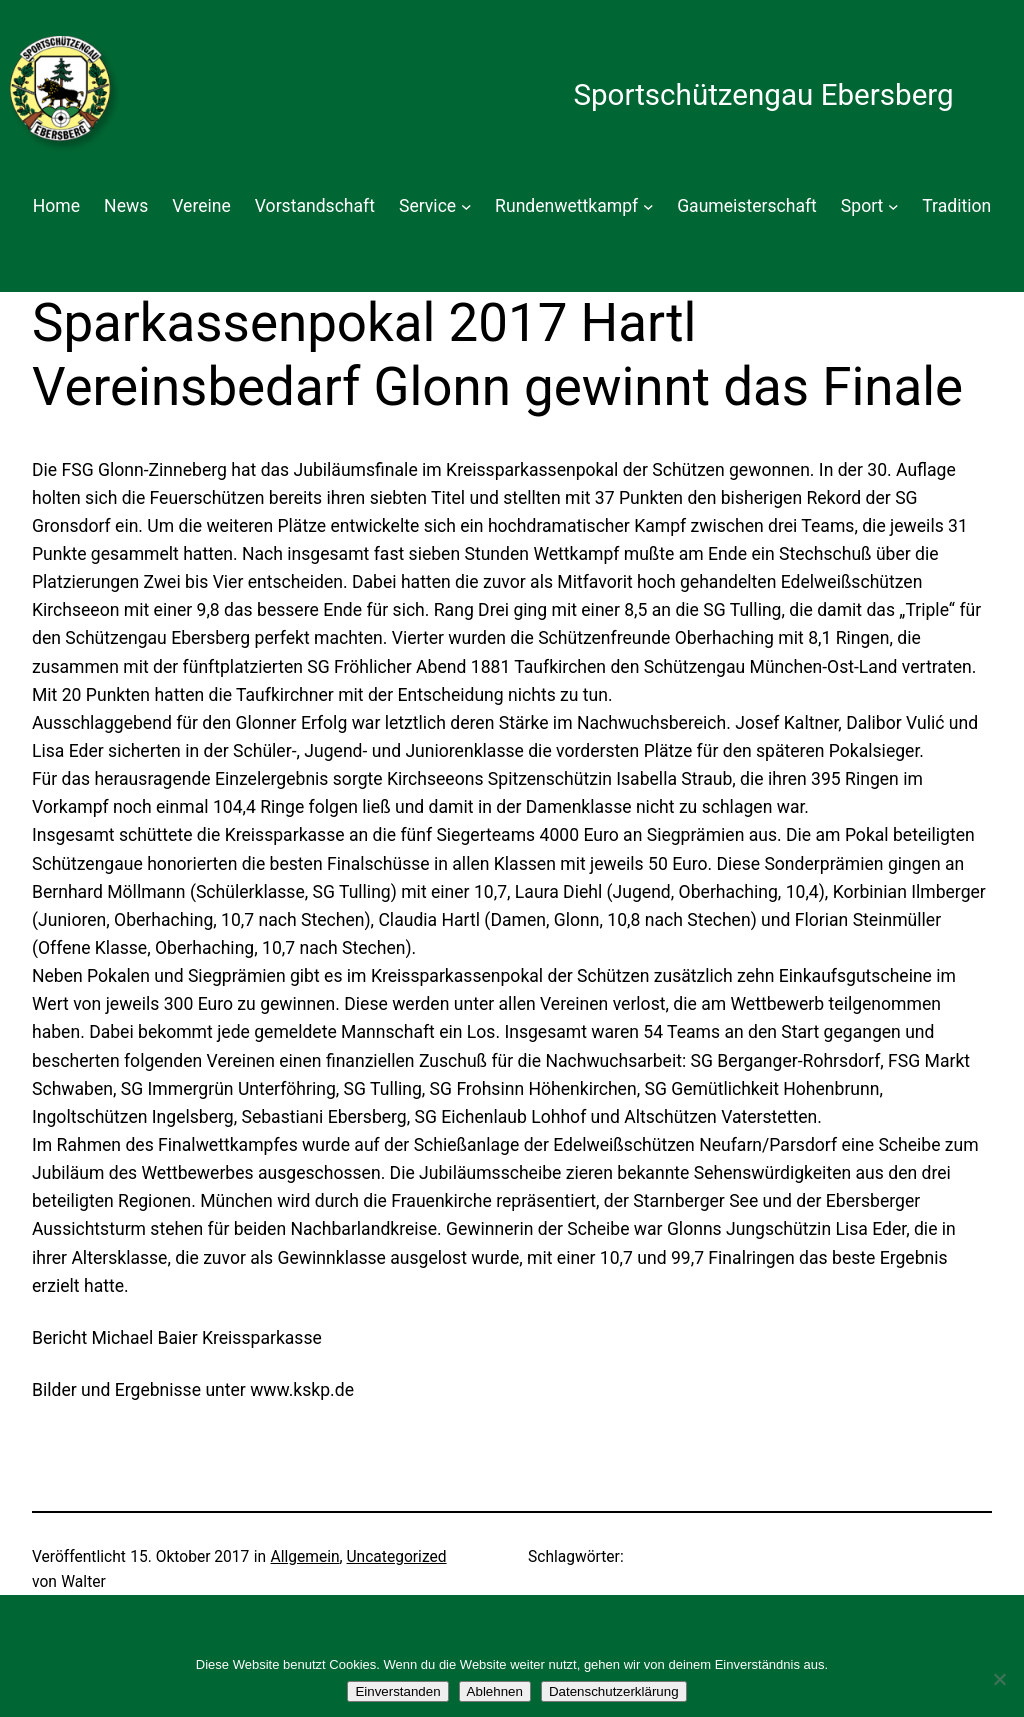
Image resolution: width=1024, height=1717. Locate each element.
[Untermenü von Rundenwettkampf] (648, 206)
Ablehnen (495, 1691)
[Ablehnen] (999, 1679)
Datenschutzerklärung (614, 1691)
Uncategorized (397, 1557)
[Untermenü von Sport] (893, 206)
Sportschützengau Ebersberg (763, 95)
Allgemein (305, 1557)
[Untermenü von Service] (466, 206)
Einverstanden (397, 1691)
